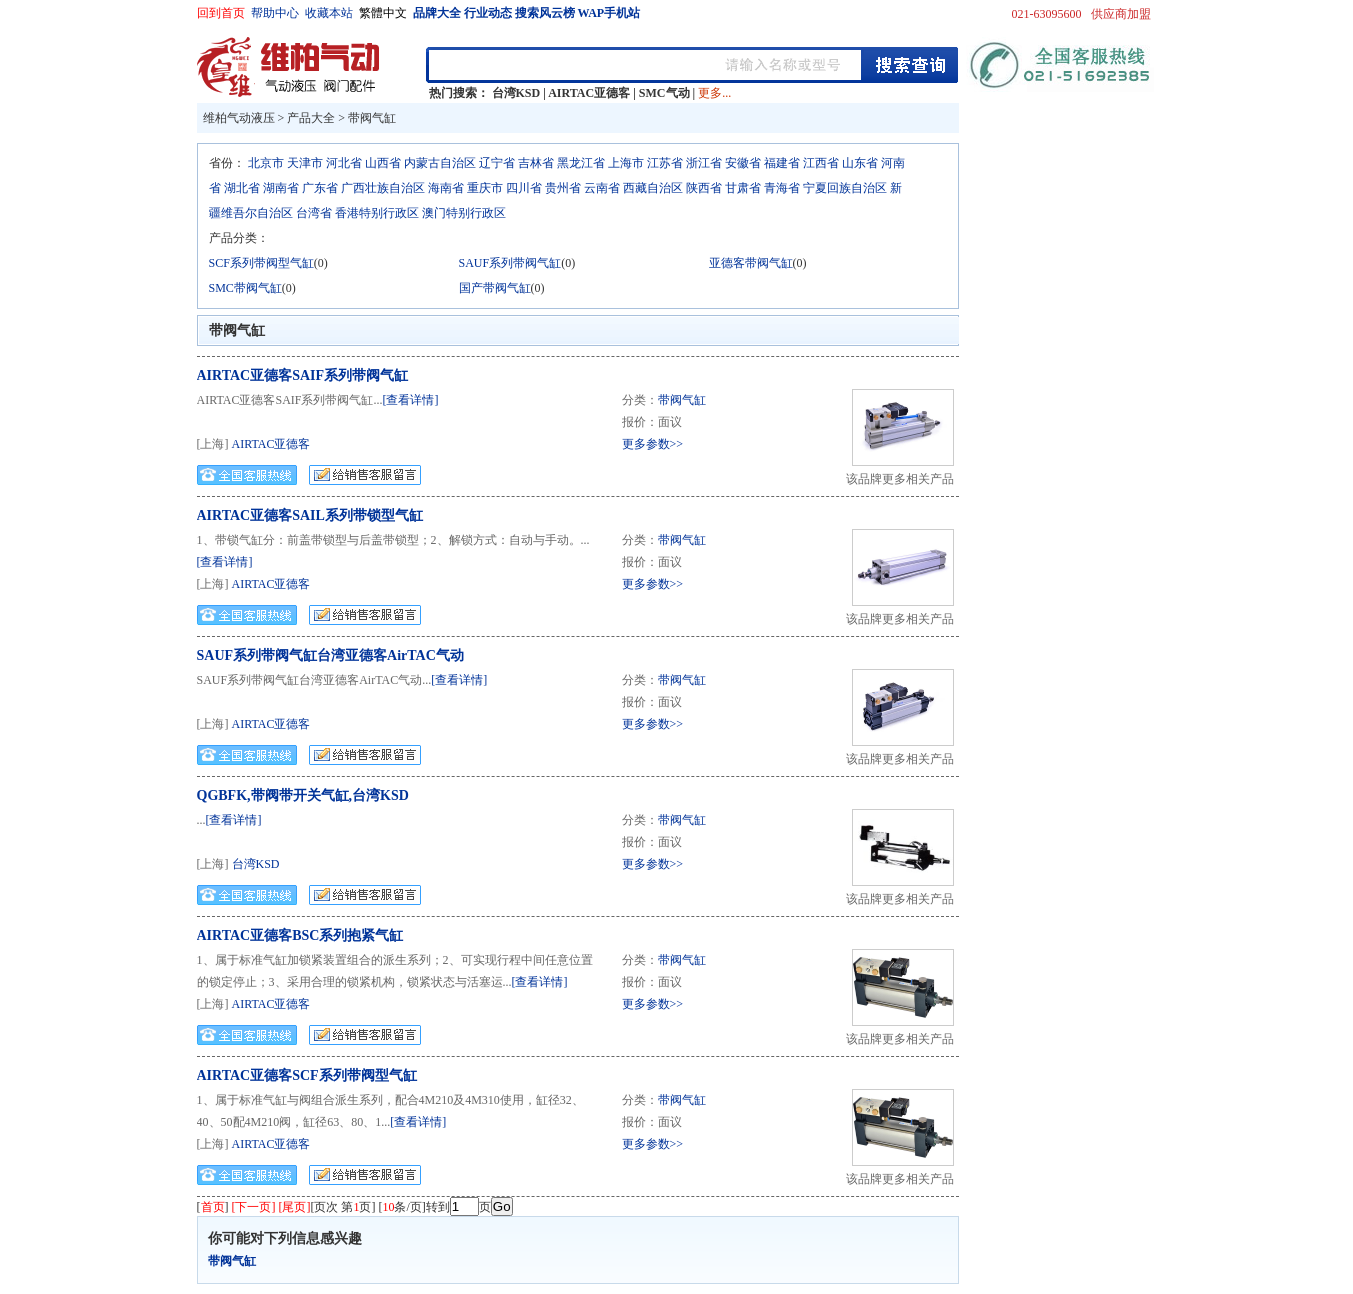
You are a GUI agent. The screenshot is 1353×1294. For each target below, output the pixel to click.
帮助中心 (275, 13)
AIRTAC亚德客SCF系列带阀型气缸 (307, 1075)
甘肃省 (743, 188)
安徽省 (743, 163)
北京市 (266, 163)
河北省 (344, 163)
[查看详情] (411, 400)
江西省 (821, 163)
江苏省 (665, 163)
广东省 (320, 188)
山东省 (860, 163)
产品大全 (311, 118)
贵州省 (563, 188)
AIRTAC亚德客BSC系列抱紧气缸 (300, 935)
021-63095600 (1047, 14)
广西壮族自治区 (383, 188)
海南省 (446, 188)
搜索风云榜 (545, 13)
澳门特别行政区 (464, 213)
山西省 (383, 163)
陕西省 (704, 188)
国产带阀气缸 (495, 288)
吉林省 (536, 163)
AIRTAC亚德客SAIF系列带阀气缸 (303, 375)
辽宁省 (497, 163)
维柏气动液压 (239, 118)
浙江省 (704, 163)
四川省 (524, 188)
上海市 (626, 163)
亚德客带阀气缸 (751, 263)
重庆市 (485, 188)
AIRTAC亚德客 (589, 93)
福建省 (782, 163)
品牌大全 (437, 13)
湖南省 (281, 188)
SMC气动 (664, 93)
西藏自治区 (653, 188)
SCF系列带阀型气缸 (261, 263)
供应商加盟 (1121, 14)
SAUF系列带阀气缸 (510, 263)
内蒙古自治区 (440, 163)
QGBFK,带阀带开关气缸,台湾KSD (303, 795)
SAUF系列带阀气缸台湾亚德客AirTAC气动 (330, 655)
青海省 (782, 188)
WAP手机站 (609, 13)
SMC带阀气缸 (245, 288)
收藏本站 (329, 13)
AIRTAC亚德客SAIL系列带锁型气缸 (310, 515)
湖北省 (242, 188)
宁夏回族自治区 (845, 188)
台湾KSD (516, 93)
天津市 (305, 163)
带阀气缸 (372, 118)
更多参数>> (653, 444)
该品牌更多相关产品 (900, 479)
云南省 (602, 188)
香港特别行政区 (377, 213)
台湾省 (314, 213)
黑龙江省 (581, 163)
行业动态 (488, 13)
